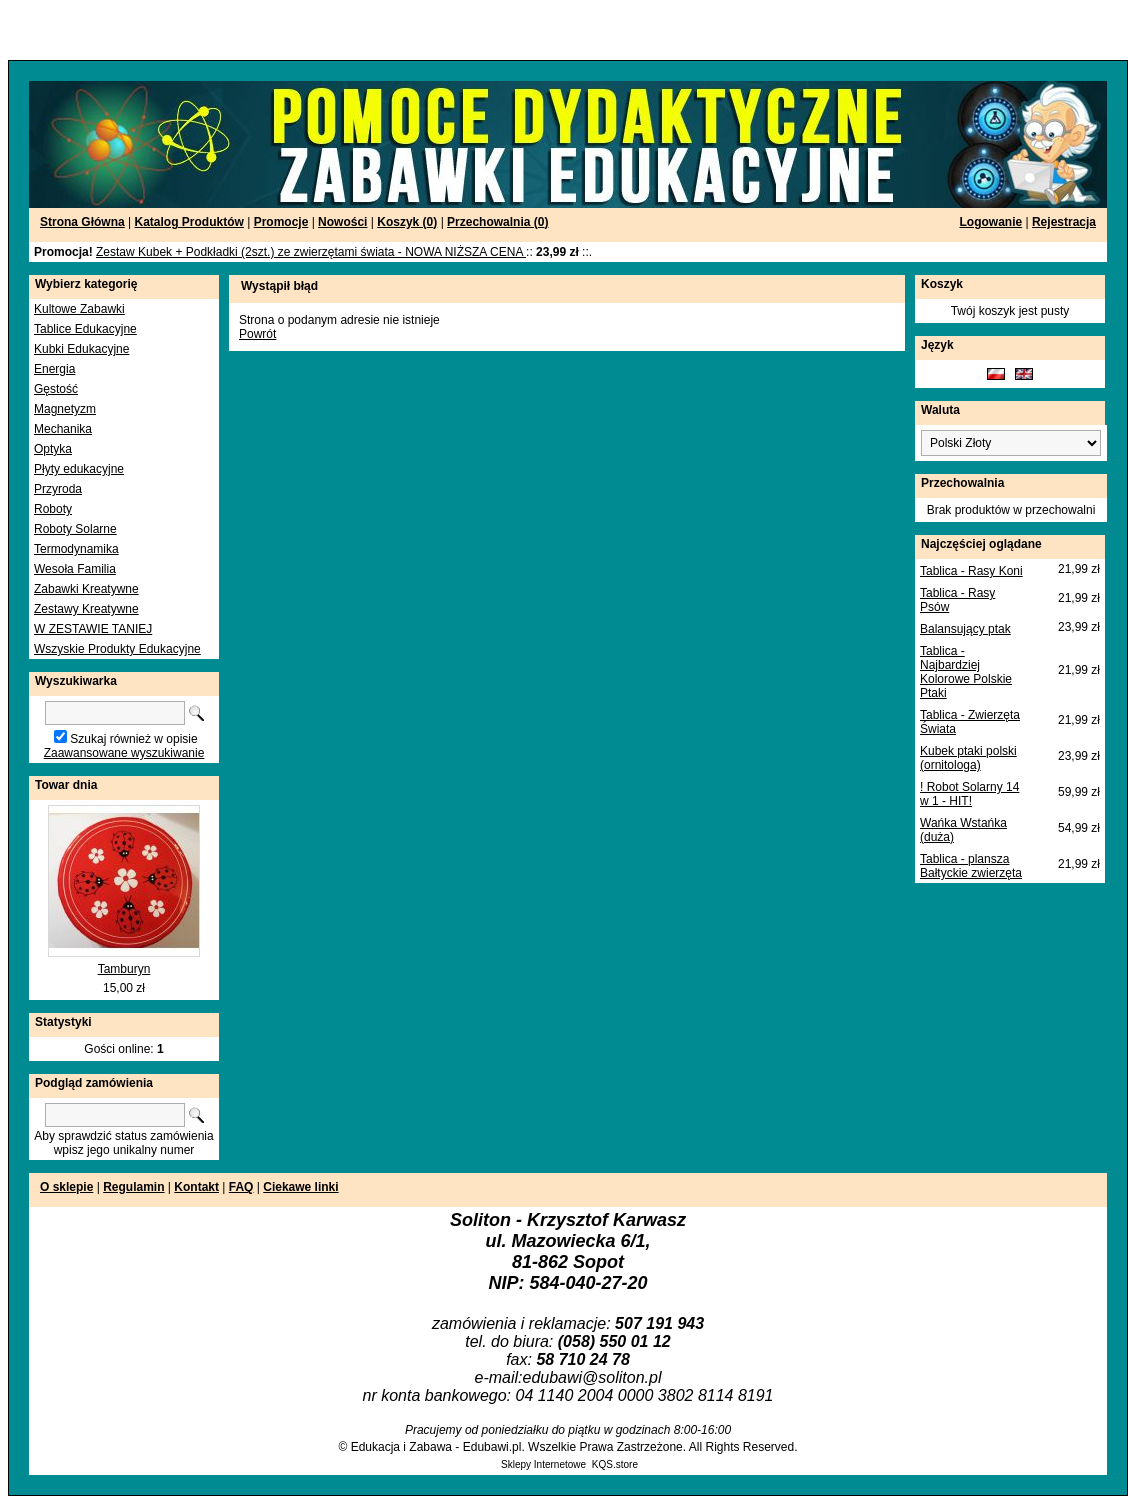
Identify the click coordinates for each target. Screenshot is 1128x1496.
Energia (54, 369)
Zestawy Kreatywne (86, 609)
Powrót (257, 334)
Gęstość (56, 389)
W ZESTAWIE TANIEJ (93, 629)
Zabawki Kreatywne (86, 589)
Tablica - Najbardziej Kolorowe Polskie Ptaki (966, 672)
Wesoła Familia (75, 569)
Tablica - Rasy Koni (971, 571)
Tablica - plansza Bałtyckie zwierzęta (971, 866)
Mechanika (63, 429)
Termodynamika (76, 549)
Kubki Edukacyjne (81, 349)
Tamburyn (124, 969)
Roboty (53, 509)
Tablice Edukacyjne (85, 329)
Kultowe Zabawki (79, 309)
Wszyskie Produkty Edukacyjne (117, 649)
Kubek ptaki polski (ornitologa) (968, 758)
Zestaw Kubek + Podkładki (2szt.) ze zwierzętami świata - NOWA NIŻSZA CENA (311, 252)
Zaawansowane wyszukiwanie (124, 753)
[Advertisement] (242, 30)
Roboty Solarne (75, 529)
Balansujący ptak (965, 629)
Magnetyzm (65, 409)
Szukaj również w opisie (133, 739)
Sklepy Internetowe (543, 1464)
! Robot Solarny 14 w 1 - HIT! (969, 794)
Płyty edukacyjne (79, 469)
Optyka (53, 449)
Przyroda (58, 489)
